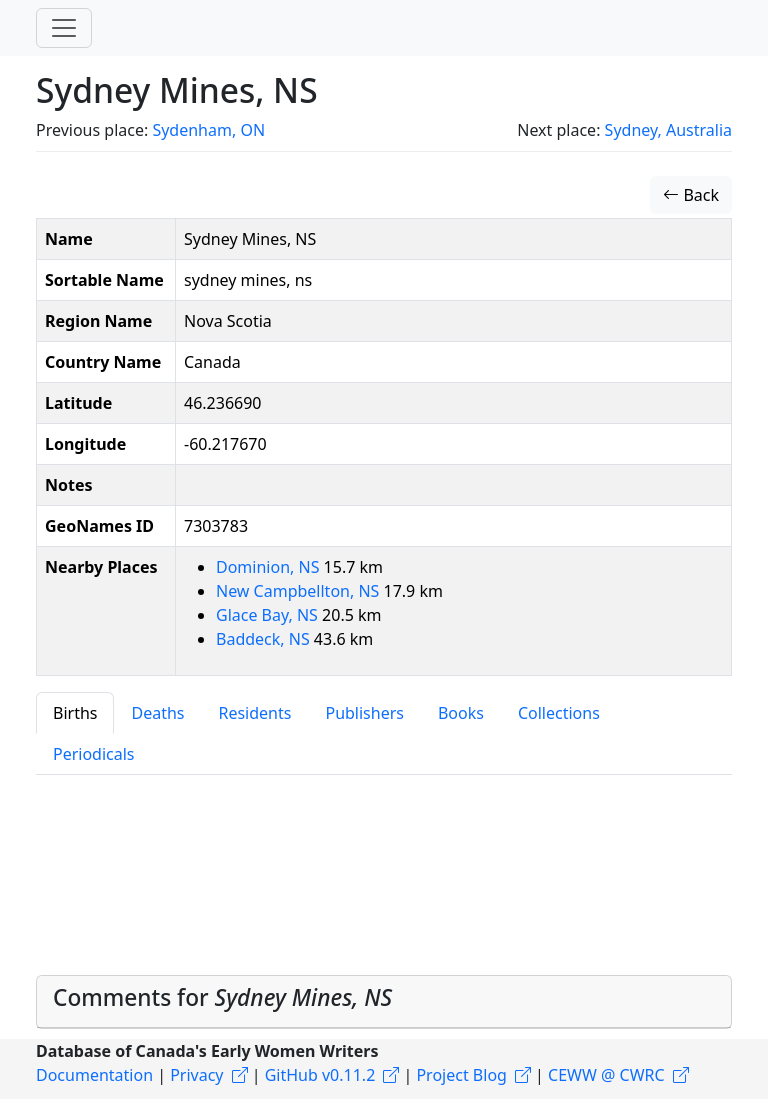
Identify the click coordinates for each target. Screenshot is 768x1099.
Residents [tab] (254, 713)
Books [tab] (461, 713)
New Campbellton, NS (300, 591)
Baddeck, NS (265, 639)
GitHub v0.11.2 (320, 1075)
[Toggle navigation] (64, 28)
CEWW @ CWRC (606, 1075)
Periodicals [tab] (94, 754)
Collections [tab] (559, 713)
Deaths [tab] (157, 713)
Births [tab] (75, 713)
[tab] (384, 1002)
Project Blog (461, 1075)
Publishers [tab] (364, 713)
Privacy (196, 1075)
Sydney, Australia (668, 130)
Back (691, 195)
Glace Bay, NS (269, 615)
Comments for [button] (222, 997)
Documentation (94, 1075)
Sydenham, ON (208, 130)
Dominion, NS (270, 567)
